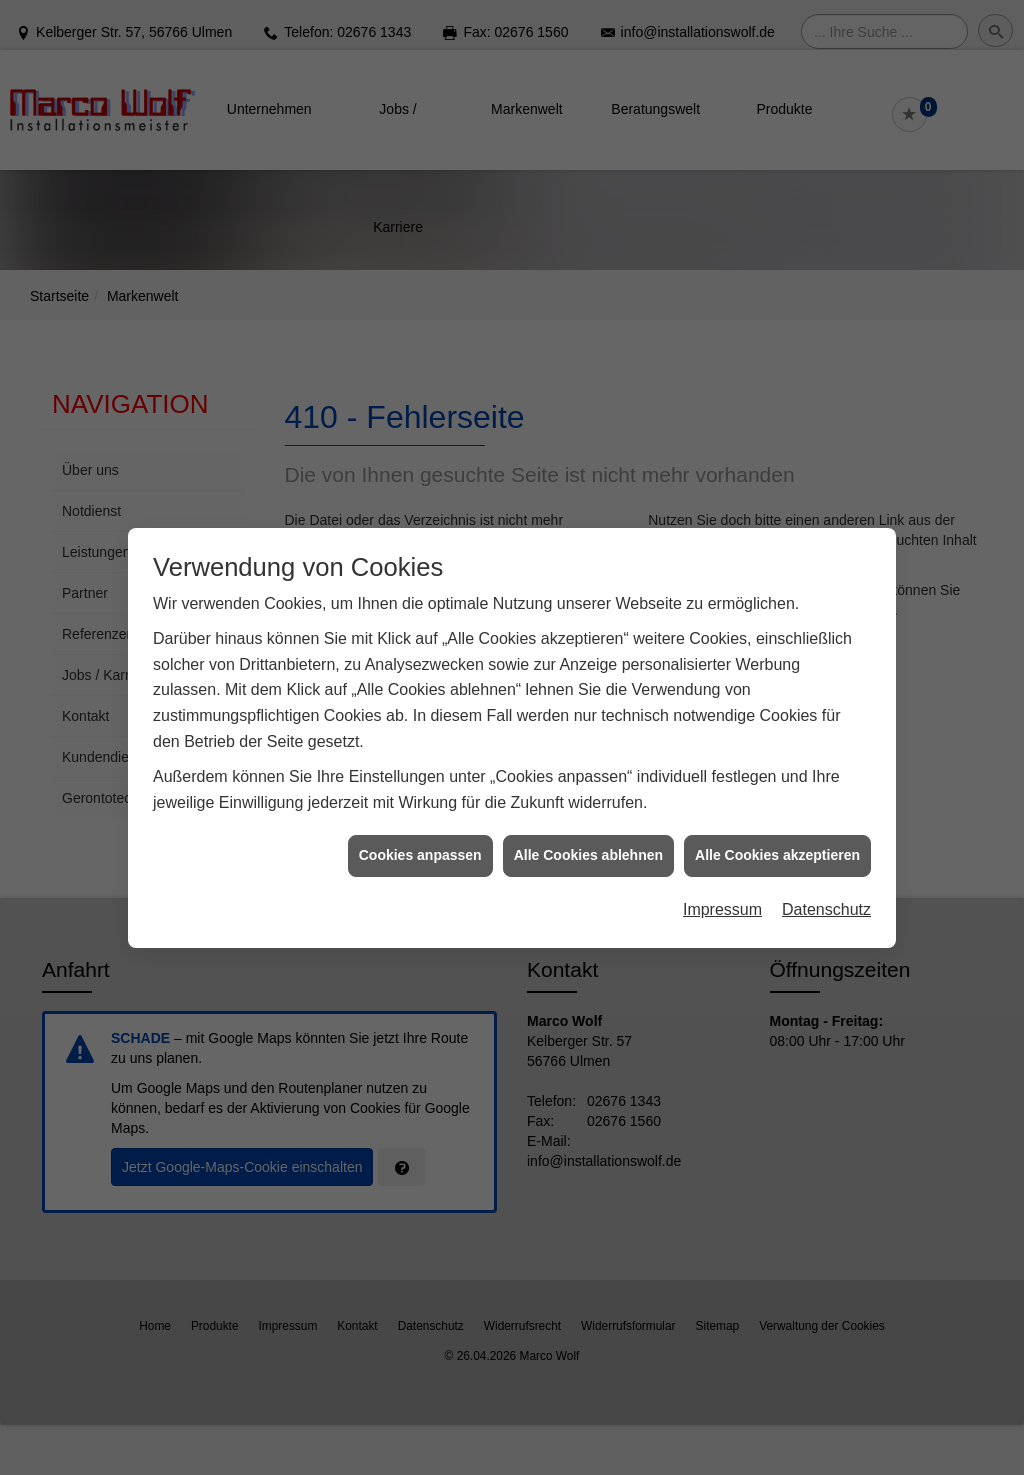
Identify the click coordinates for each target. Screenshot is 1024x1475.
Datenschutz (826, 849)
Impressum (722, 849)
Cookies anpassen (420, 796)
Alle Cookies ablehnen (588, 796)
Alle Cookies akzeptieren (777, 796)
